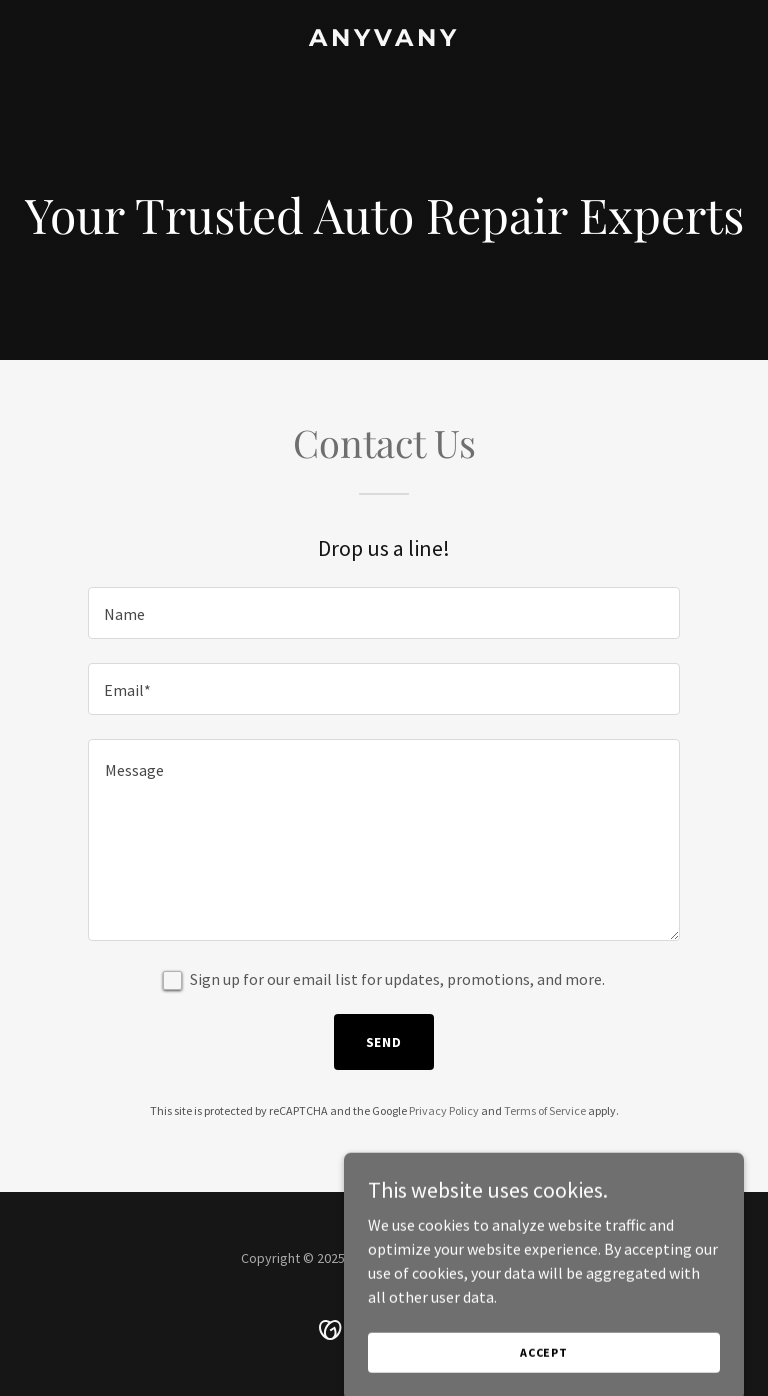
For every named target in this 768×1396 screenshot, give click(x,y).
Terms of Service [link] (545, 1110)
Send (384, 1042)
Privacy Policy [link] (444, 1110)
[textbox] (384, 613)
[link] (384, 40)
